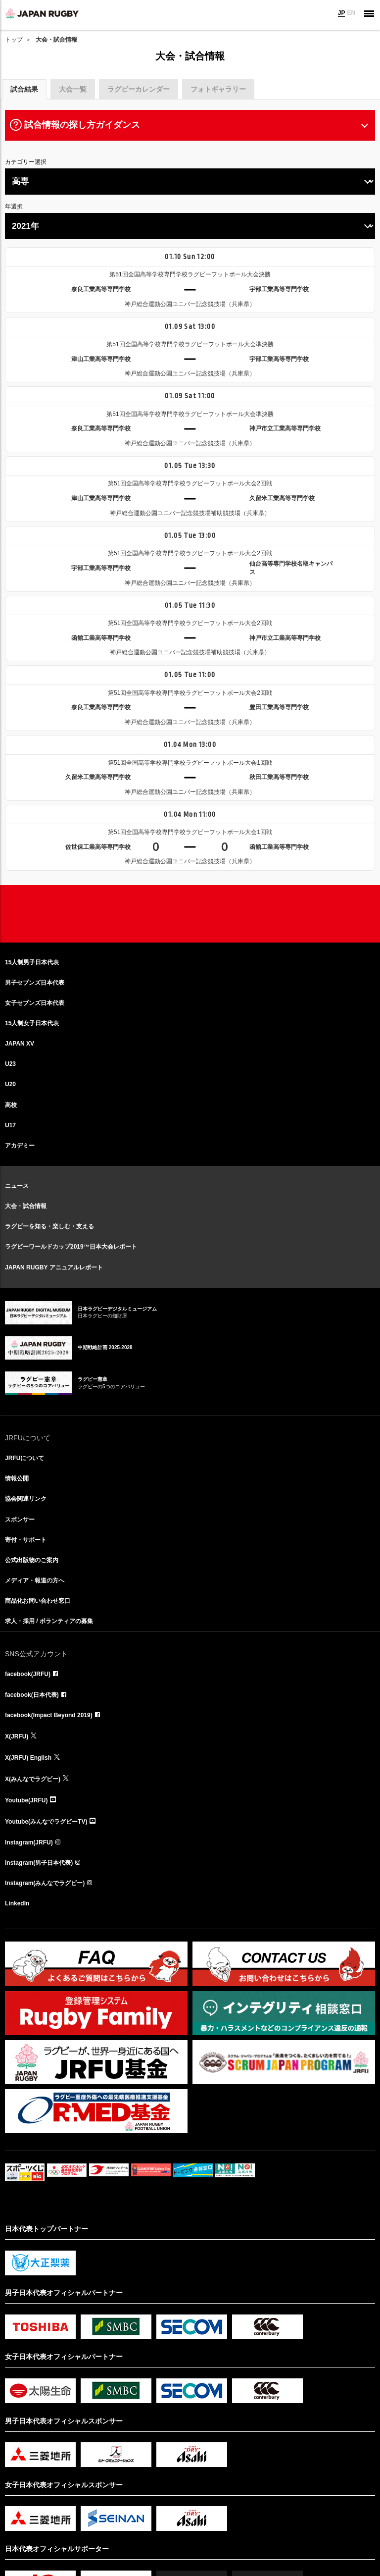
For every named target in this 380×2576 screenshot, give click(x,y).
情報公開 (17, 1478)
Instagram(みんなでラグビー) (45, 1883)
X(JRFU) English (28, 1757)
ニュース (17, 1185)
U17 (10, 1125)
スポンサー (20, 1519)
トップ (14, 39)
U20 (10, 1084)
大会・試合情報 (26, 1206)
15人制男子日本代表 (32, 962)
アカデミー (20, 1145)
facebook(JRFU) (27, 1674)
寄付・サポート (26, 1539)
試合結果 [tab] (24, 89)
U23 (10, 1063)
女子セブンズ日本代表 (34, 1002)
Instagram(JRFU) (29, 1842)
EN (351, 12)
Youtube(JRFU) (26, 1800)
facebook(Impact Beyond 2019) (49, 1715)
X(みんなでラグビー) (32, 1779)
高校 (11, 1105)
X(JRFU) (16, 1736)
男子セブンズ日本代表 (34, 982)
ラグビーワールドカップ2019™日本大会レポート (71, 1246)
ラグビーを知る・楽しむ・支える (49, 1226)
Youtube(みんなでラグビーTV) (46, 1821)
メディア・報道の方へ (34, 1580)
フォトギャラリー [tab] (218, 89)
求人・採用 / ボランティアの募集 (49, 1621)
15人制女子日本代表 (32, 1023)
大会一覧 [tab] (73, 89)
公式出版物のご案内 (31, 1560)
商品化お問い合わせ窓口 (37, 1600)
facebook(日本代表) (32, 1694)
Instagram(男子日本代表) (39, 1862)
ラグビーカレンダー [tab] (138, 89)
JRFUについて (24, 1458)
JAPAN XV (19, 1043)
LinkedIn (17, 1903)
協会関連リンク (26, 1498)
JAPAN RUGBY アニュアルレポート (54, 1267)
